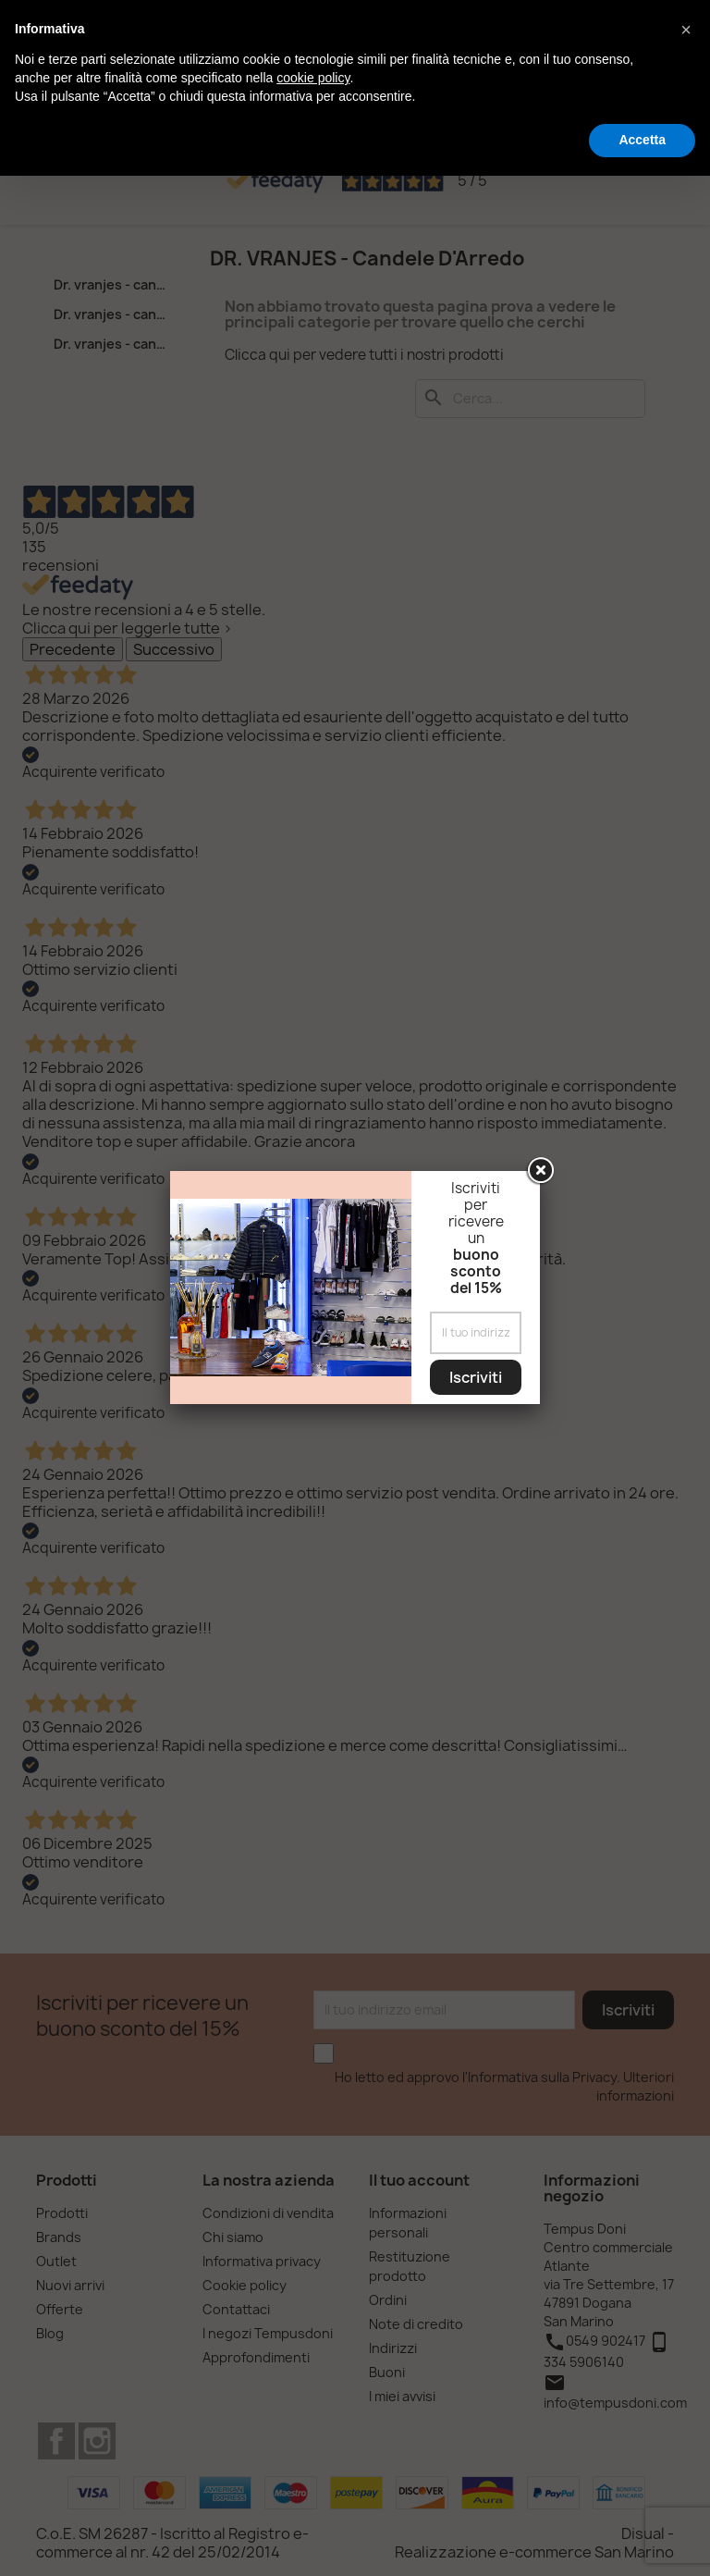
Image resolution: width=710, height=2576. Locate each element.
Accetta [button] (642, 139)
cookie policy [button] (312, 77)
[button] (686, 29)
